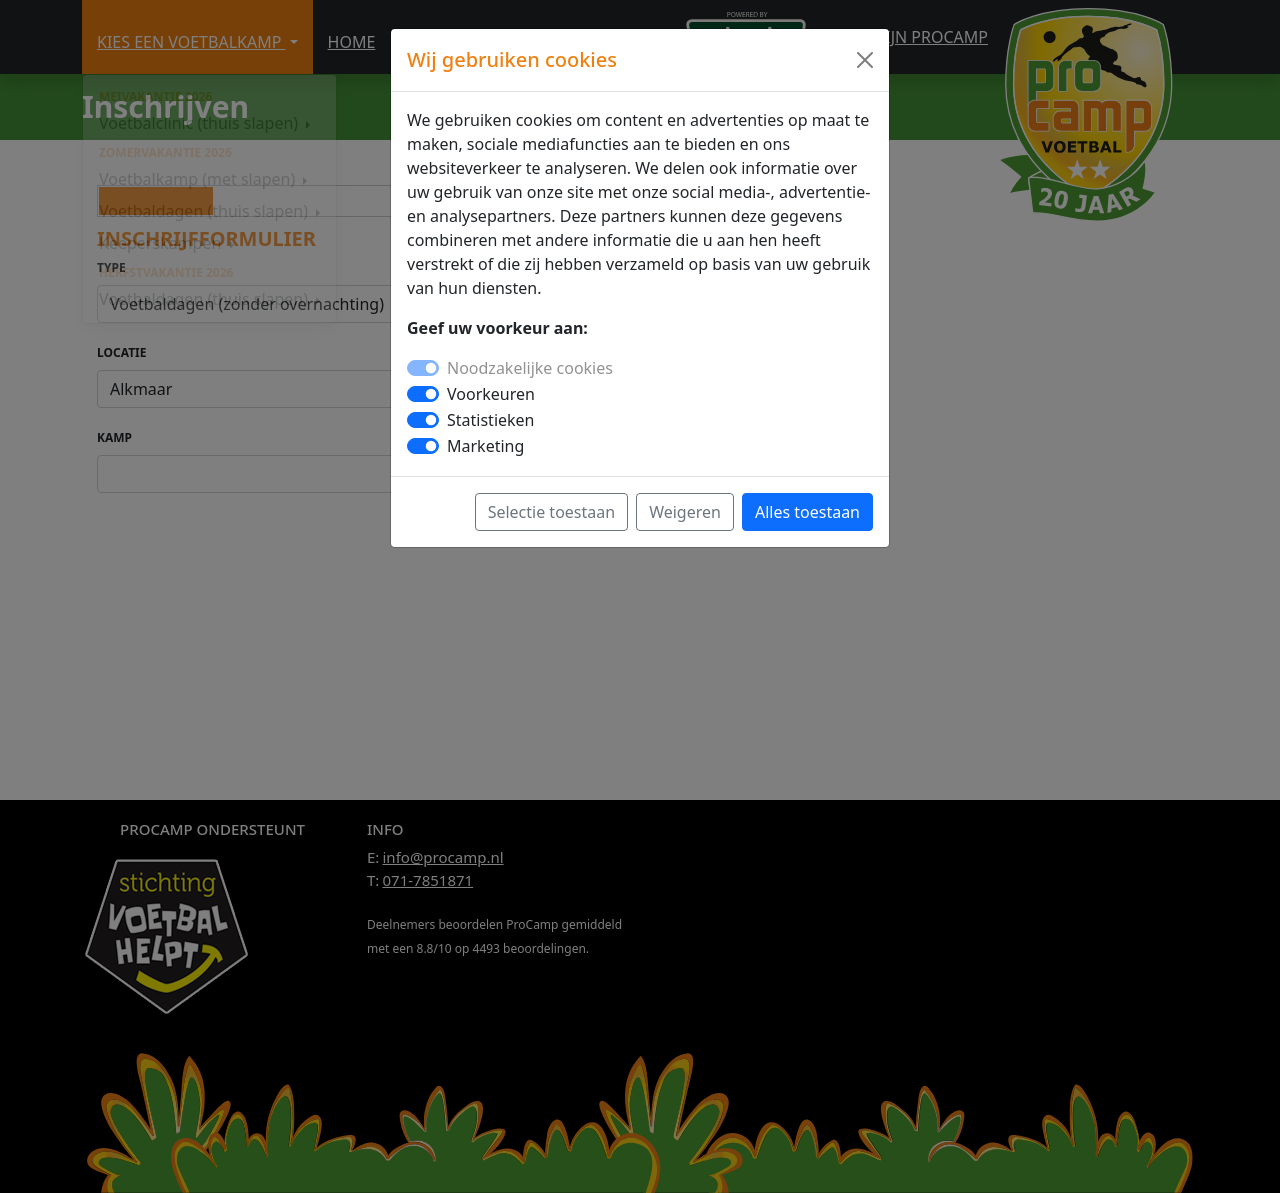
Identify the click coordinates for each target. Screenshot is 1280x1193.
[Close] (865, 60)
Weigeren (685, 512)
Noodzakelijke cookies (530, 368)
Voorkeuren (491, 394)
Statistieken (491, 420)
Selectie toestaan (552, 512)
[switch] (423, 394)
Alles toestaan (807, 512)
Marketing (485, 446)
